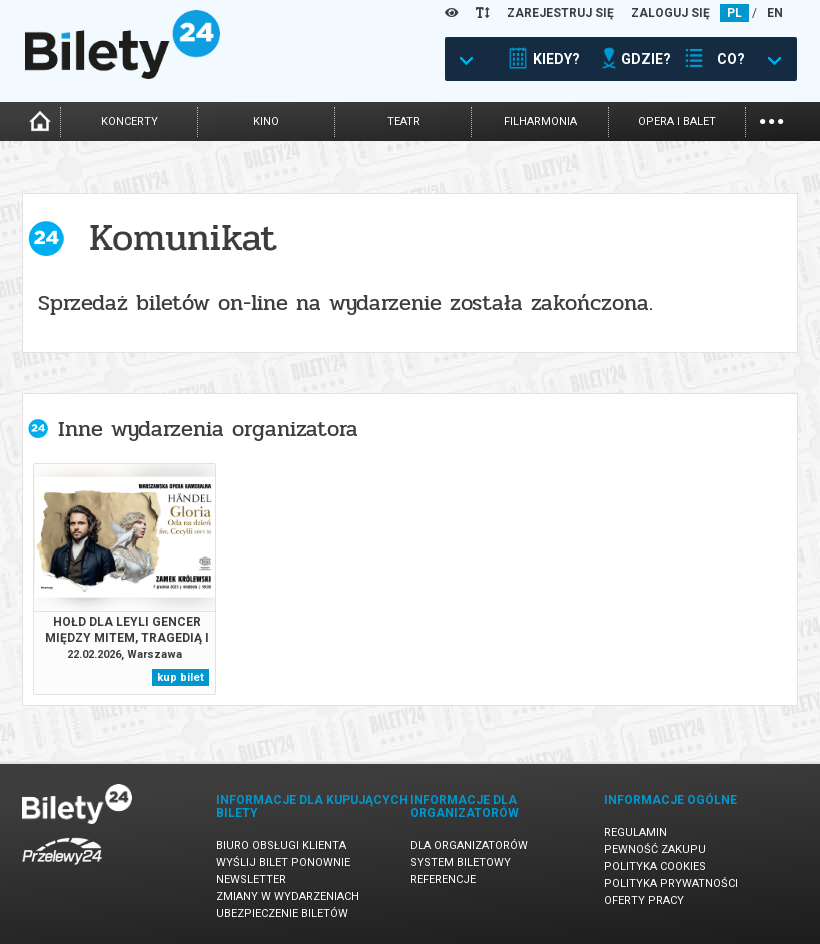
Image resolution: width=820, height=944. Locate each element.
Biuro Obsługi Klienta (281, 845)
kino (266, 121)
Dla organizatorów (469, 845)
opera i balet (677, 121)
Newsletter (251, 879)
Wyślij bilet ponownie (283, 862)
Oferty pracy (644, 900)
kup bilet (180, 677)
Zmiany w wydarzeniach (287, 896)
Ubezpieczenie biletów (282, 913)
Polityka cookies (655, 866)
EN (775, 13)
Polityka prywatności (671, 883)
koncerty (129, 121)
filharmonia (540, 121)
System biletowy (460, 862)
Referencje (443, 879)
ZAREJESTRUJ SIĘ (560, 13)
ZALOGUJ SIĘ (670, 13)
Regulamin (635, 832)
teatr (403, 121)
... (771, 119)
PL (734, 13)
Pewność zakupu (655, 849)
